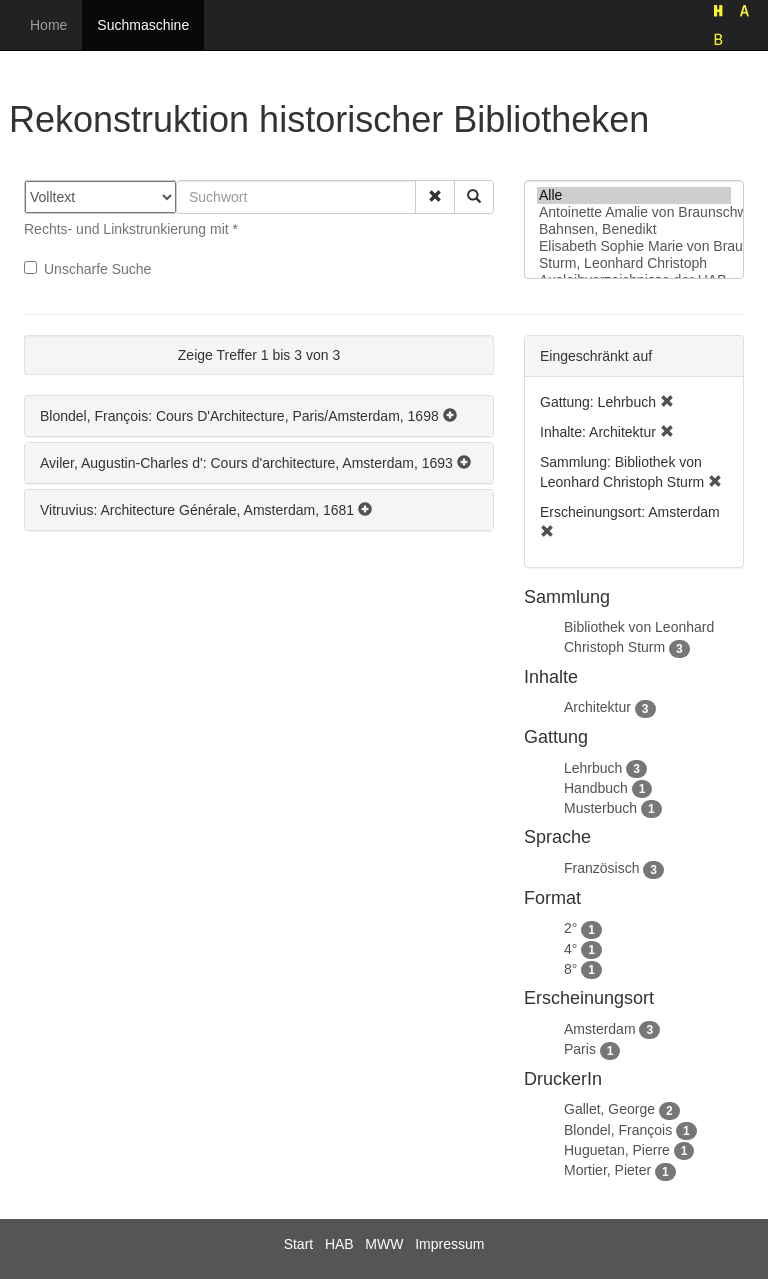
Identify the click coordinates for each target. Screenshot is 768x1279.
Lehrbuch (593, 768)
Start (299, 1244)
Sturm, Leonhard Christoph (634, 263)
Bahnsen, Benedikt (634, 229)
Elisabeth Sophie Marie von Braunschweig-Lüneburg (634, 246)
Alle (634, 195)
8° (570, 969)
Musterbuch (600, 808)
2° (570, 928)
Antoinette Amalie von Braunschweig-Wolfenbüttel (634, 212)
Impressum (449, 1244)
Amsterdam (600, 1029)
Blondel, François (618, 1130)
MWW (384, 1244)
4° (570, 949)
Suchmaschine (143, 25)
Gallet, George (609, 1109)
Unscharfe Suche (87, 269)
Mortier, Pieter (607, 1170)
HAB (339, 1244)
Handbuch (596, 788)
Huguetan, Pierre (617, 1150)
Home (48, 25)
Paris (580, 1049)
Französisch (601, 868)
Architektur (597, 707)
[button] (435, 197)
